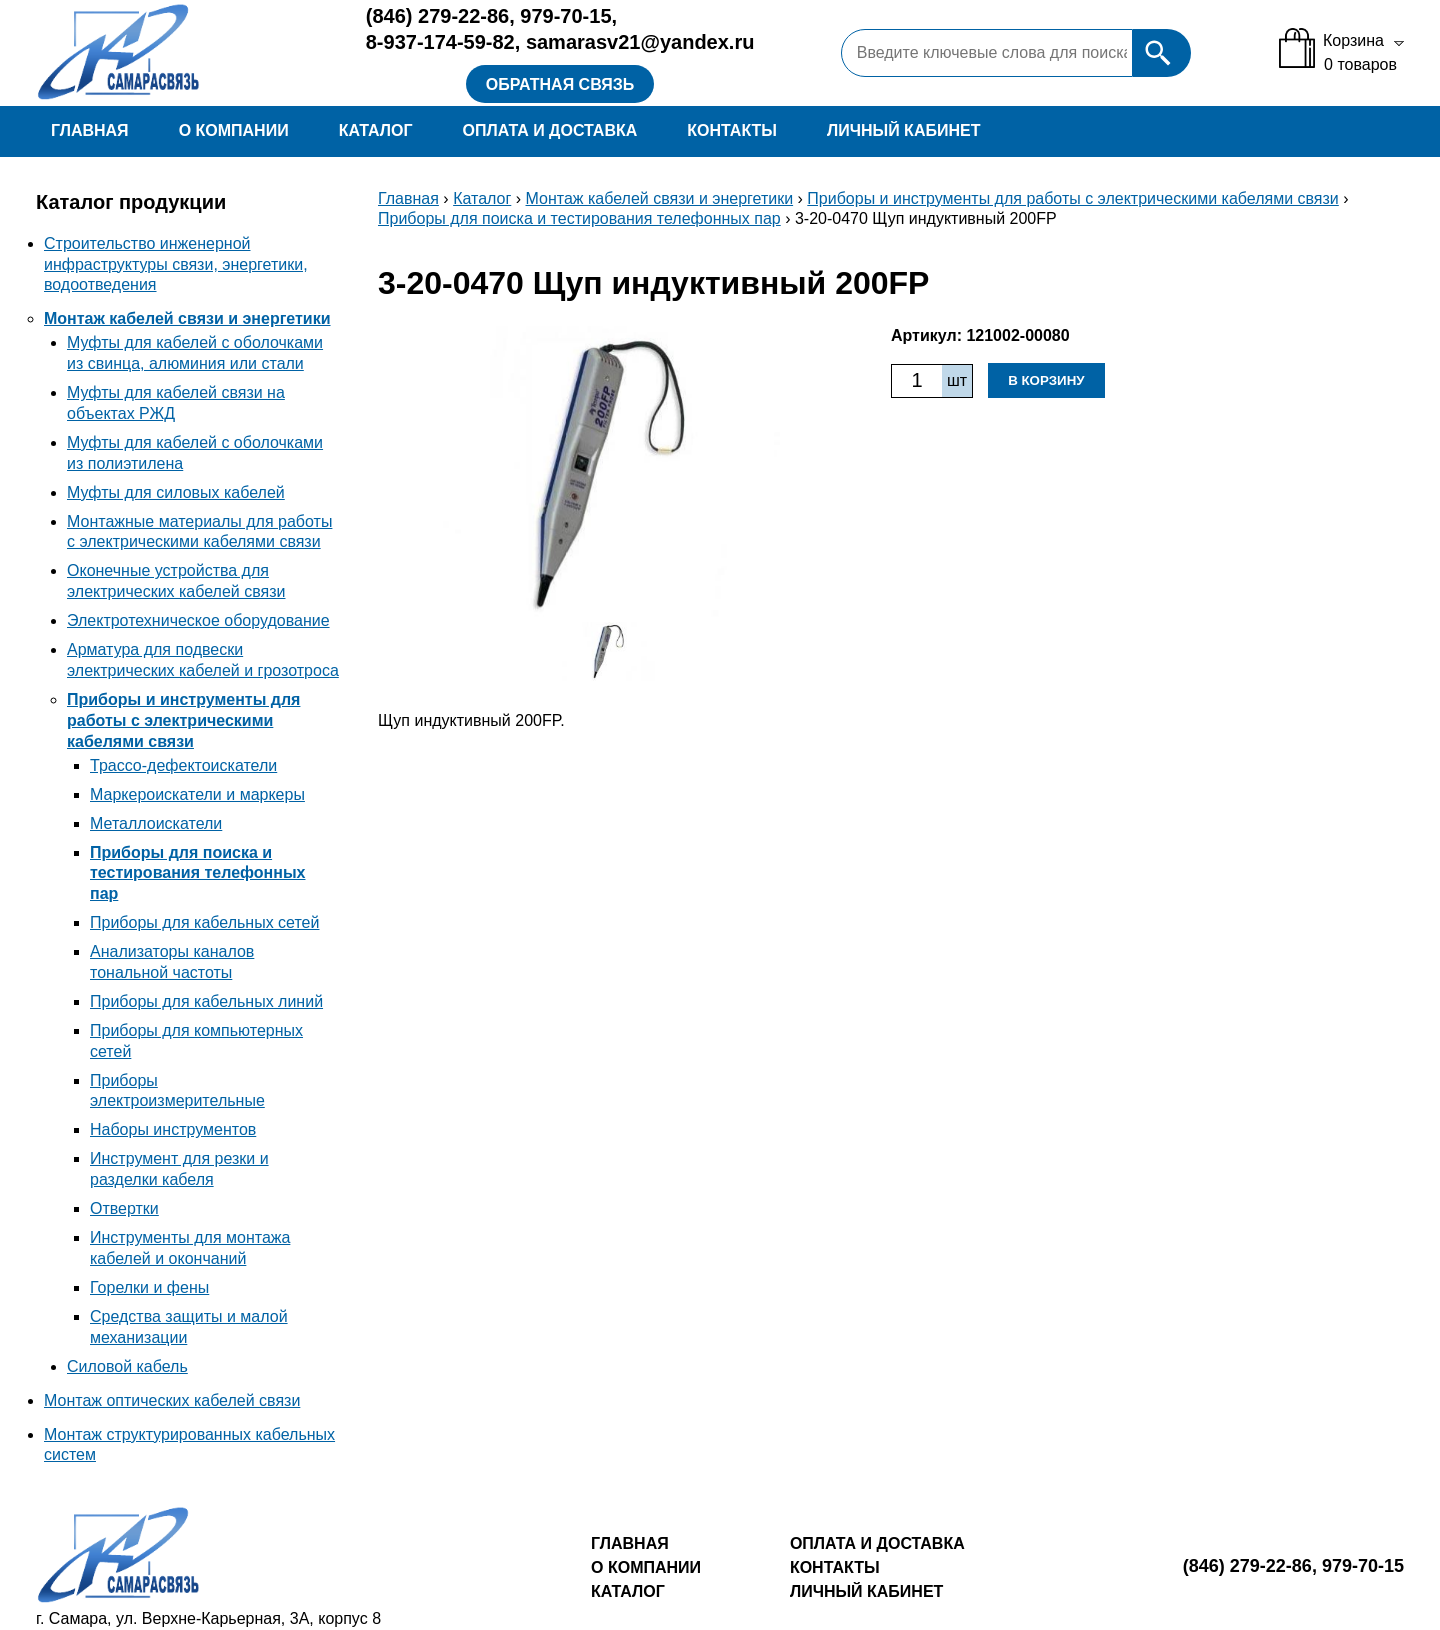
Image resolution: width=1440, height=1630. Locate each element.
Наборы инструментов (173, 1129)
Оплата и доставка (549, 130)
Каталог (376, 130)
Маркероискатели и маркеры (197, 794)
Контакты (732, 130)
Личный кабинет (903, 130)
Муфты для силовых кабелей (176, 492)
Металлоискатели (156, 823)
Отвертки (124, 1208)
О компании (234, 130)
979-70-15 (565, 16)
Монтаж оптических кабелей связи (172, 1400)
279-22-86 (437, 16)
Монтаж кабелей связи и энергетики (187, 318)
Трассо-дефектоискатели (183, 765)
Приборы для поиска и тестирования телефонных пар (197, 873)
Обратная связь (560, 84)
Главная (90, 130)
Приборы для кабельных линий (206, 1001)
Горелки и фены (149, 1287)
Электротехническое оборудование (198, 620)
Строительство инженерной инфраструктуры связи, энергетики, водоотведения (176, 264)
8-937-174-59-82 (440, 42)
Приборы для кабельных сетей (204, 922)
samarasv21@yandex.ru (640, 42)
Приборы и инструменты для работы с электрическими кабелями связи (183, 720)
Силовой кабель (127, 1366)
